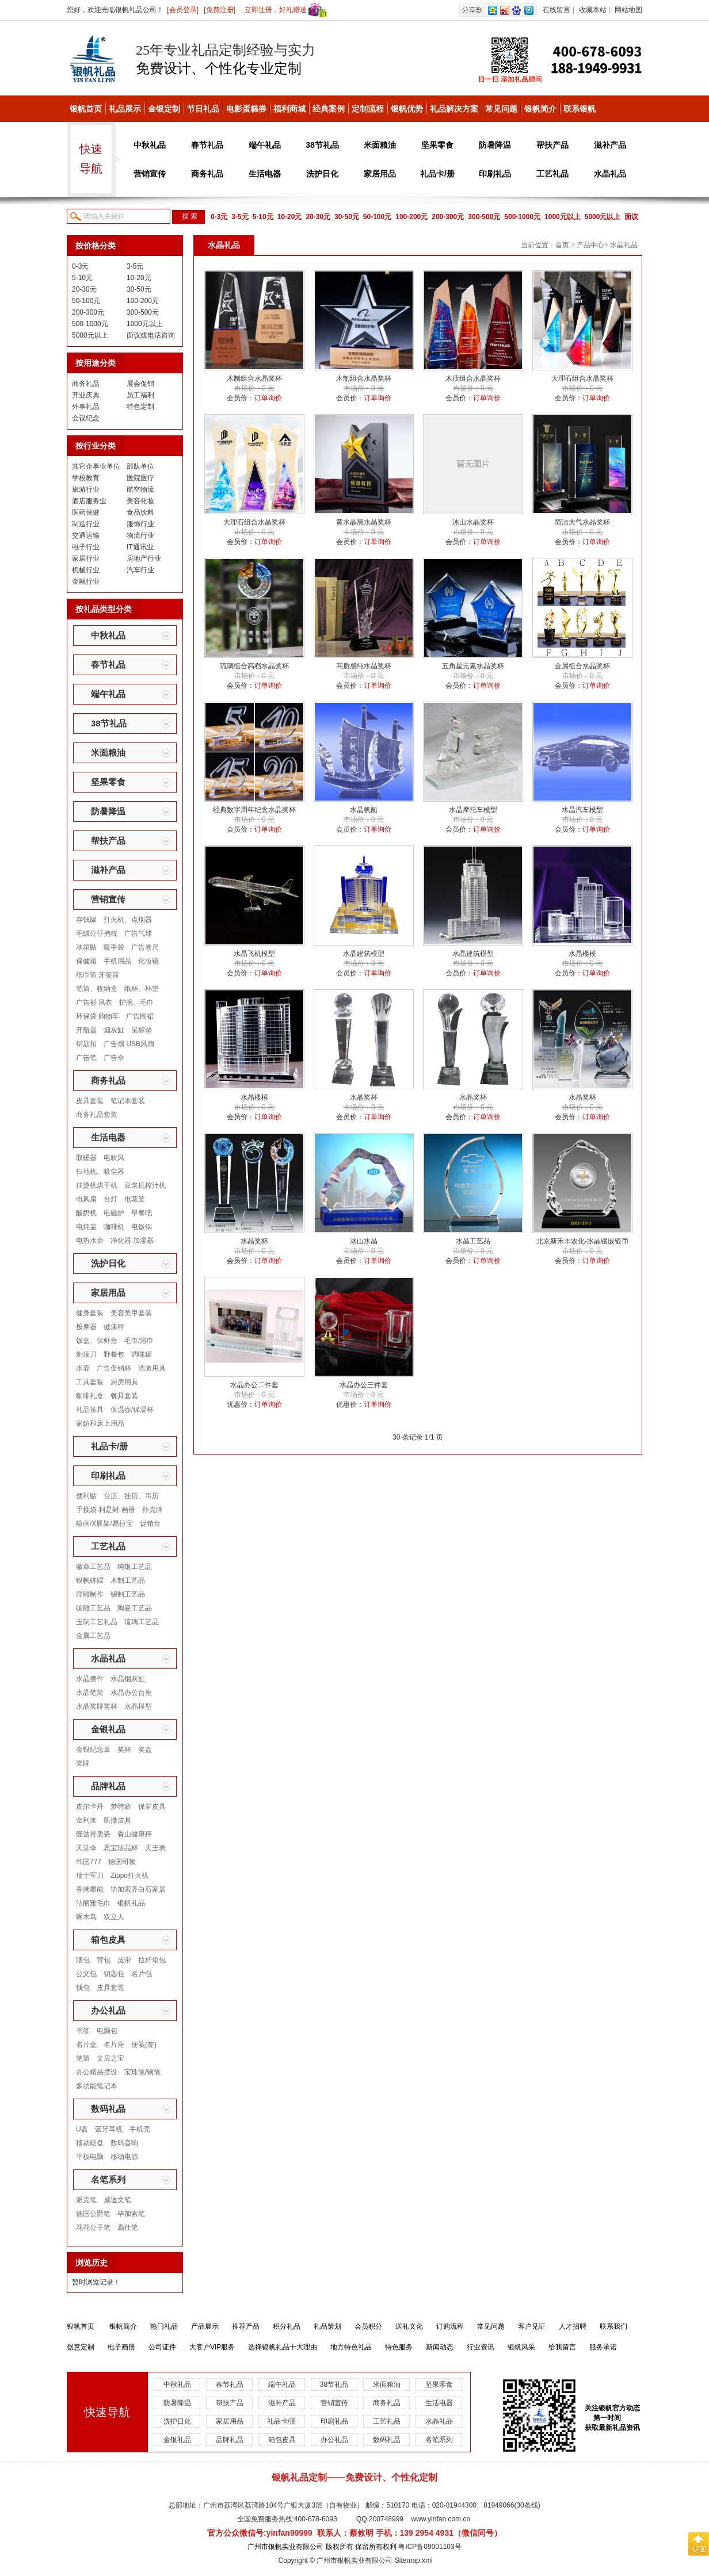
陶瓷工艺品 (134, 1608)
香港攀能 (90, 1889)
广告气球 (138, 933)
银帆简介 (540, 108)
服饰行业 (140, 524)
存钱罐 (86, 920)
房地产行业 (144, 558)
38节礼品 (322, 145)
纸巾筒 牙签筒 (97, 975)
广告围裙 (140, 1016)
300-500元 (484, 217)
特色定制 (140, 407)
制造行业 (86, 524)
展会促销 (140, 384)
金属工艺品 (93, 1636)
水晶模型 (138, 1706)
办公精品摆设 (96, 2072)
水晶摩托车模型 (473, 810)
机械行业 (86, 570)
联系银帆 (579, 108)
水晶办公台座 (131, 1693)
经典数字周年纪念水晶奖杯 (254, 810)
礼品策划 (327, 2326)
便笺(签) (144, 2045)
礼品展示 (125, 108)
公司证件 (162, 2347)
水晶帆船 (364, 810)
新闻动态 (439, 2347)
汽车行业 (140, 570)
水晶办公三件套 (364, 1385)
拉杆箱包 (152, 1960)
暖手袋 (114, 947)
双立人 (114, 1917)
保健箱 (86, 961)
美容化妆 (140, 501)
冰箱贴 (86, 947)
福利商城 (289, 108)
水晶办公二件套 (254, 1385)
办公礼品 (108, 2010)
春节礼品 (207, 145)
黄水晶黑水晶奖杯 (363, 522)
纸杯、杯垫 (141, 989)
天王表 (155, 1848)
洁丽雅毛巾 (93, 1903)
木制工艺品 (127, 1580)
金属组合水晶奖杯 (582, 666)
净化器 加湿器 (132, 1241)
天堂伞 (86, 1848)
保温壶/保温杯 (132, 1410)
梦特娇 (120, 1806)
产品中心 (590, 245)
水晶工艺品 (473, 1241)
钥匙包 (114, 1974)
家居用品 (380, 173)
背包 (103, 1960)
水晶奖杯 (364, 1097)
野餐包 (114, 1354)
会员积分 (368, 2326)
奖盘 (145, 1750)
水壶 (83, 1368)
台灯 (110, 1199)
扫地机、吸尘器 (100, 1172)
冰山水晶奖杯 (473, 522)
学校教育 (86, 478)
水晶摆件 (90, 1679)
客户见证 (532, 2326)
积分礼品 (286, 2326)
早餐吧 (141, 1213)
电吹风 (114, 1158)
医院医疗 (140, 478)
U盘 (82, 2129)
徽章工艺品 (93, 1567)
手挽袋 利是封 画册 (105, 1510)
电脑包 (107, 2031)
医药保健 (86, 512)
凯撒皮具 (117, 1820)
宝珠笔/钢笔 (142, 2072)
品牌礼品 (108, 1786)
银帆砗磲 (90, 1580)
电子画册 (121, 2347)
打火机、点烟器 (128, 920)
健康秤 (114, 1327)
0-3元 (219, 217)
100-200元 (411, 217)
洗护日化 (322, 173)
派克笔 (86, 2200)
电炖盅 (86, 1227)
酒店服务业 (89, 501)
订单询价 (268, 398)
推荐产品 (246, 2326)
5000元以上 (603, 217)
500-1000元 (522, 217)
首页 (562, 245)
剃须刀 (86, 1354)
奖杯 (124, 1750)
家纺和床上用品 (100, 1423)
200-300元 (448, 217)
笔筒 (83, 2058)
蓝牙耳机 (109, 2129)
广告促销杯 (114, 1368)
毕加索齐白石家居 (138, 1889)
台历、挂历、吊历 (131, 1496)
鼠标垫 (141, 1030)
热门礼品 (164, 2326)
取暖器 (86, 1158)
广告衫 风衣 (94, 1002)
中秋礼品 (150, 145)
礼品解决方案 (454, 108)
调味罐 (141, 1354)
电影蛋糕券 (246, 108)
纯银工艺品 (134, 1567)
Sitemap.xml (414, 2560)
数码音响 (124, 2143)
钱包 (83, 1988)
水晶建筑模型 (363, 954)
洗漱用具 (152, 1368)
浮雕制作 (90, 1594)
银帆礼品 (131, 1903)
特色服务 (399, 2347)
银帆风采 (521, 2347)
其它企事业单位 (96, 466)
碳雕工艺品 (93, 1608)
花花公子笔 (93, 2227)
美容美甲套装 (131, 1313)
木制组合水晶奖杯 (254, 378)
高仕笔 (127, 2227)
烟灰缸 (114, 1030)
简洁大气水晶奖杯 (582, 522)
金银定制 (164, 108)
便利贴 (86, 1496)
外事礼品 (86, 407)
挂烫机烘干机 (96, 1185)
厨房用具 (124, 1382)
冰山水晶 (364, 1241)
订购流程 (450, 2326)
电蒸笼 (134, 1199)
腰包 (83, 1960)
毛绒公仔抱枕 (96, 933)
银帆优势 (407, 108)
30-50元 (346, 217)
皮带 (124, 1960)
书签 (83, 2031)
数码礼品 (108, 2109)
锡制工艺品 (127, 1594)
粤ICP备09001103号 (429, 2547)
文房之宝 (110, 2058)
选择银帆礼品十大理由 (282, 2347)
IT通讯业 (140, 547)
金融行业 (86, 581)
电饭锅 (141, 1227)
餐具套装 (124, 1396)
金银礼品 (108, 1729)
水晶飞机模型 (254, 954)
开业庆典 (86, 395)
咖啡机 (114, 1227)
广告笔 (86, 1058)
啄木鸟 (86, 1917)
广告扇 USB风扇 (129, 1044)
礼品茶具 (90, 1410)
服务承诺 (603, 2347)
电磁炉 (114, 1213)
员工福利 (140, 395)
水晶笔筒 (90, 1693)
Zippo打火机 (129, 1875)
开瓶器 (86, 1030)
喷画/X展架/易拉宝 (104, 1523)
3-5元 (239, 217)
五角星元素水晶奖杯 (473, 666)
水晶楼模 (582, 954)
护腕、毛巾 (136, 1002)
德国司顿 (122, 1862)
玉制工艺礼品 (96, 1622)
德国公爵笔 (93, 2214)
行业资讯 (480, 2347)
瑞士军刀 (90, 1875)
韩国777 (88, 1862)
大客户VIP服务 (212, 2347)
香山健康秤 (134, 1834)
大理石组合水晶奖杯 (582, 378)
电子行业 (86, 547)
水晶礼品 (610, 173)
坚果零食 (437, 145)
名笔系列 (108, 2179)
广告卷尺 (145, 947)
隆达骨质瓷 (93, 1834)
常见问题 (501, 108)
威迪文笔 (117, 2200)
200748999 (386, 2519)
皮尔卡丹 (90, 1806)
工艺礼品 (552, 173)
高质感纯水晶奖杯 (363, 666)
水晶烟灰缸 (127, 1679)
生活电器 (265, 173)
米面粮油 (380, 145)
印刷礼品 (495, 173)
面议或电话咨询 (151, 335)
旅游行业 (86, 489)
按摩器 (86, 1327)
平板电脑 (90, 2157)
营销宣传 (150, 173)
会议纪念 (86, 418)
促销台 (150, 1523)
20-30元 (318, 217)
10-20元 (289, 217)
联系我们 (613, 2326)
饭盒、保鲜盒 (96, 1341)
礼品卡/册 (437, 173)
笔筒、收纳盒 (96, 989)
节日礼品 (203, 108)
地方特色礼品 (351, 2347)
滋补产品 (610, 145)
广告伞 (114, 1058)
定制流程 (368, 108)
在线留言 (556, 10)
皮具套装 (90, 1101)
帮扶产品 (552, 145)
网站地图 (628, 10)
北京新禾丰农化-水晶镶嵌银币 (582, 1241)
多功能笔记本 (96, 2086)
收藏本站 (593, 10)
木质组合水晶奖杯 (473, 378)
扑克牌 (152, 1510)
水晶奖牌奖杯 (96, 1706)
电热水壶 (90, 1241)
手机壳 (139, 2129)
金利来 (86, 1820)
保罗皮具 (152, 1806)
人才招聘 (572, 2326)
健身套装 (90, 1313)
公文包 (86, 1974)
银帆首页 (86, 108)
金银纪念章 (93, 1750)
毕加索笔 (131, 2214)
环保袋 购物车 (97, 1016)
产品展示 (205, 2326)
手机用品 (117, 961)
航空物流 (140, 489)
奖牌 (83, 1763)
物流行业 (140, 535)
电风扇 (86, 1199)
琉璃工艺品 (141, 1622)
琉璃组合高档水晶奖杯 (254, 666)
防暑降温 (495, 145)
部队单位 (140, 466)
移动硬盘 (90, 2143)
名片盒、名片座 (100, 2045)
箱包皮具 (108, 1940)
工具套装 (90, 1382)
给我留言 (562, 2347)
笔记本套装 (127, 1101)
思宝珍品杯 (121, 1848)
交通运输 (86, 535)
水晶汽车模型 (582, 810)
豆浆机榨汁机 (145, 1185)
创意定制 (80, 2347)
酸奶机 (86, 1213)
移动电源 (124, 2157)
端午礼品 (265, 145)
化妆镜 (148, 961)
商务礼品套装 (96, 1115)
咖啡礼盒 (90, 1396)
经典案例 (328, 108)
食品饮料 (140, 512)
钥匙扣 (86, 1044)
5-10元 (263, 217)
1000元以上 (562, 217)
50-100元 (377, 217)
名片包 (141, 1974)
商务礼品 (207, 173)
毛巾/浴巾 (139, 1341)
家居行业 (86, 558)
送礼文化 (409, 2326)
